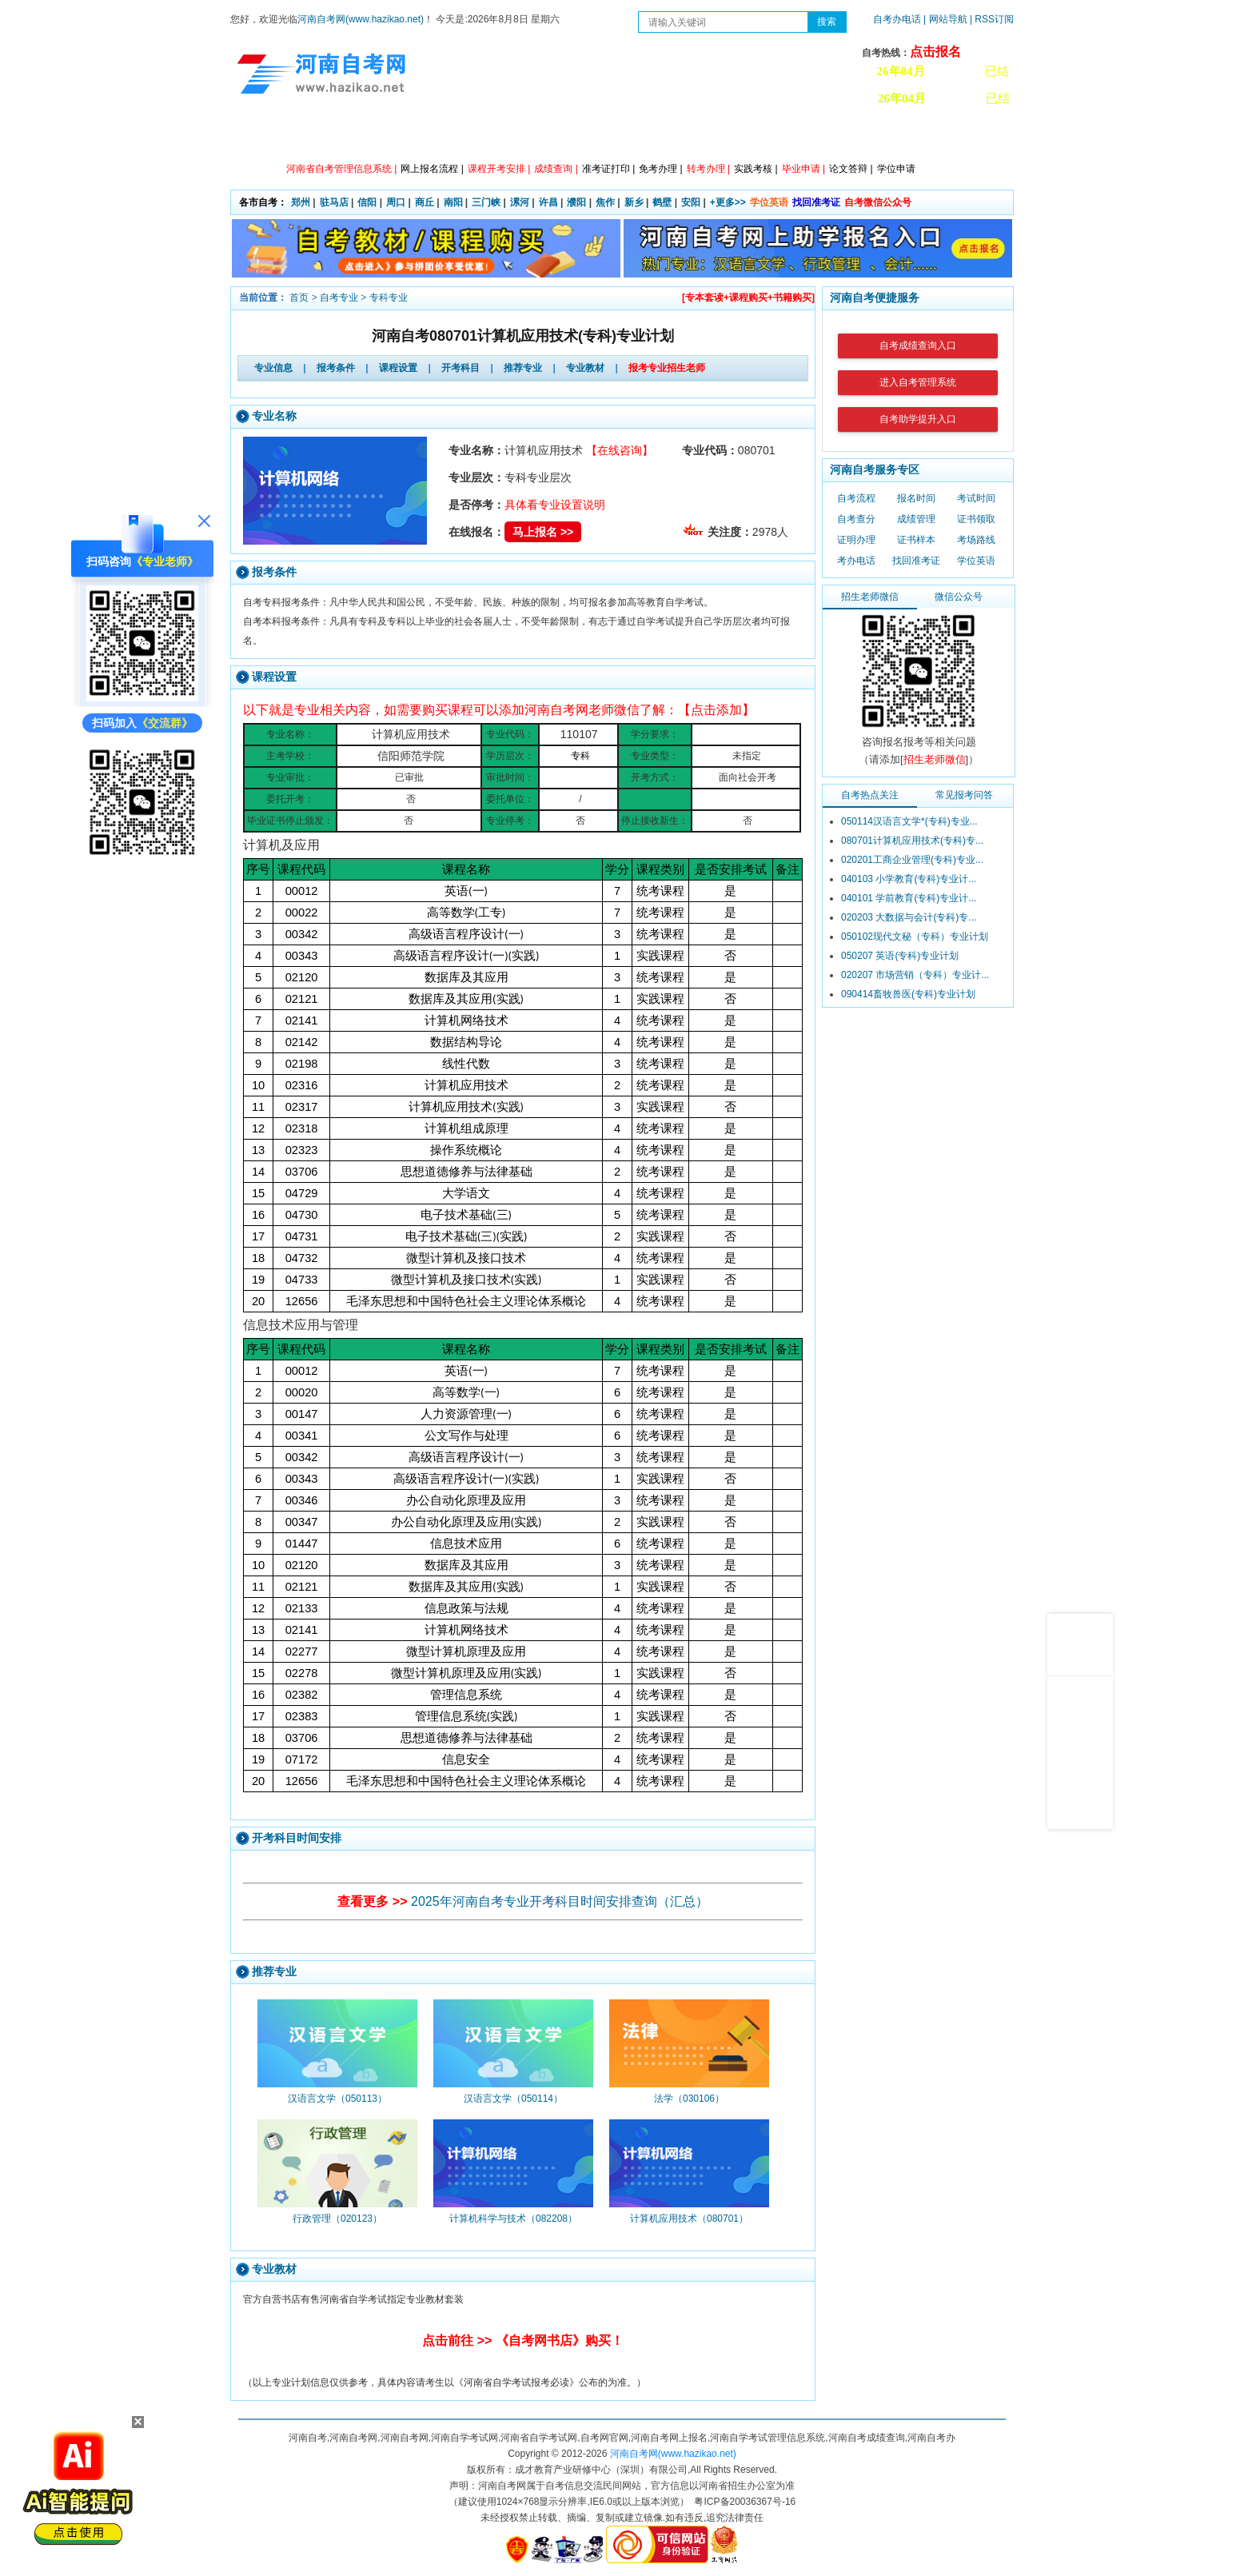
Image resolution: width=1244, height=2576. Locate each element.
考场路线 (976, 539)
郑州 (300, 202)
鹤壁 (662, 202)
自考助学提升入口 (917, 419)
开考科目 (460, 367)
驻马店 (334, 202)
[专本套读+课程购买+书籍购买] (748, 297)
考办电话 (856, 560)
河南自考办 (928, 136)
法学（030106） (689, 2098)
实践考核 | (755, 168)
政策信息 (346, 136)
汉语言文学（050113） (337, 2098)
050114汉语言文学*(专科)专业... (909, 821)
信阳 (367, 202)
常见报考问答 (964, 795)
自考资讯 (418, 136)
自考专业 (339, 297)
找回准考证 (816, 202)
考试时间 (976, 498)
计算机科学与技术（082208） (513, 2218)
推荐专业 (523, 367)
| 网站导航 (945, 19)
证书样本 (916, 539)
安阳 (690, 202)
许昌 (548, 202)
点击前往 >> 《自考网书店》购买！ (523, 2340)
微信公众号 (959, 596)
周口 (395, 202)
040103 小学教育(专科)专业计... (908, 879)
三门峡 (486, 202)
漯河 (519, 202)
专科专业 (388, 297)
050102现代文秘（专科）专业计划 (914, 936)
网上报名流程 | (432, 168)
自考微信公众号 (877, 202)
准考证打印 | (608, 168)
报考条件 (336, 367)
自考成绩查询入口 (917, 345)
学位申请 (896, 168)
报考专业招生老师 (666, 367)
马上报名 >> (542, 531)
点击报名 (935, 51)
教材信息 (850, 136)
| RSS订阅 (992, 19)
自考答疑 (706, 136)
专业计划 (562, 136)
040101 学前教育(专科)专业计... (908, 898)
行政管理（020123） (337, 2218)
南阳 (453, 202)
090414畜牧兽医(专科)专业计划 (908, 994)
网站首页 (274, 136)
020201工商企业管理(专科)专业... (912, 859)
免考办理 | (660, 168)
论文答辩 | (850, 168)
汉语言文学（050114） (513, 2098)
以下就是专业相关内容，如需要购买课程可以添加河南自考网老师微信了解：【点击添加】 (499, 710)
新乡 (634, 202)
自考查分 (856, 519)
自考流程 (856, 498)
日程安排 (490, 136)
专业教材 (585, 367)
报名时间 (916, 498)
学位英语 (769, 202)
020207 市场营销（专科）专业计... (915, 974)
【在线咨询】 (619, 450)
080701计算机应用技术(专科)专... (912, 840)
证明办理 (856, 539)
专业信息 (273, 367)
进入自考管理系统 (917, 382)
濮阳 (576, 202)
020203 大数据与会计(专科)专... (908, 917)
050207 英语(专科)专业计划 (900, 955)
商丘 (424, 202)
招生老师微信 (870, 596)
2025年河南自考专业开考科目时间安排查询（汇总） (559, 1901)
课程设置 (398, 367)
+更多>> (728, 202)
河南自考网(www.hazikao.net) (360, 19)
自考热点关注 (870, 795)
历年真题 (778, 136)
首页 (299, 297)
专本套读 (634, 136)
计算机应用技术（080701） (689, 2218)
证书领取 (976, 519)
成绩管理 (916, 519)
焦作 (605, 202)
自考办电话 (897, 19)
